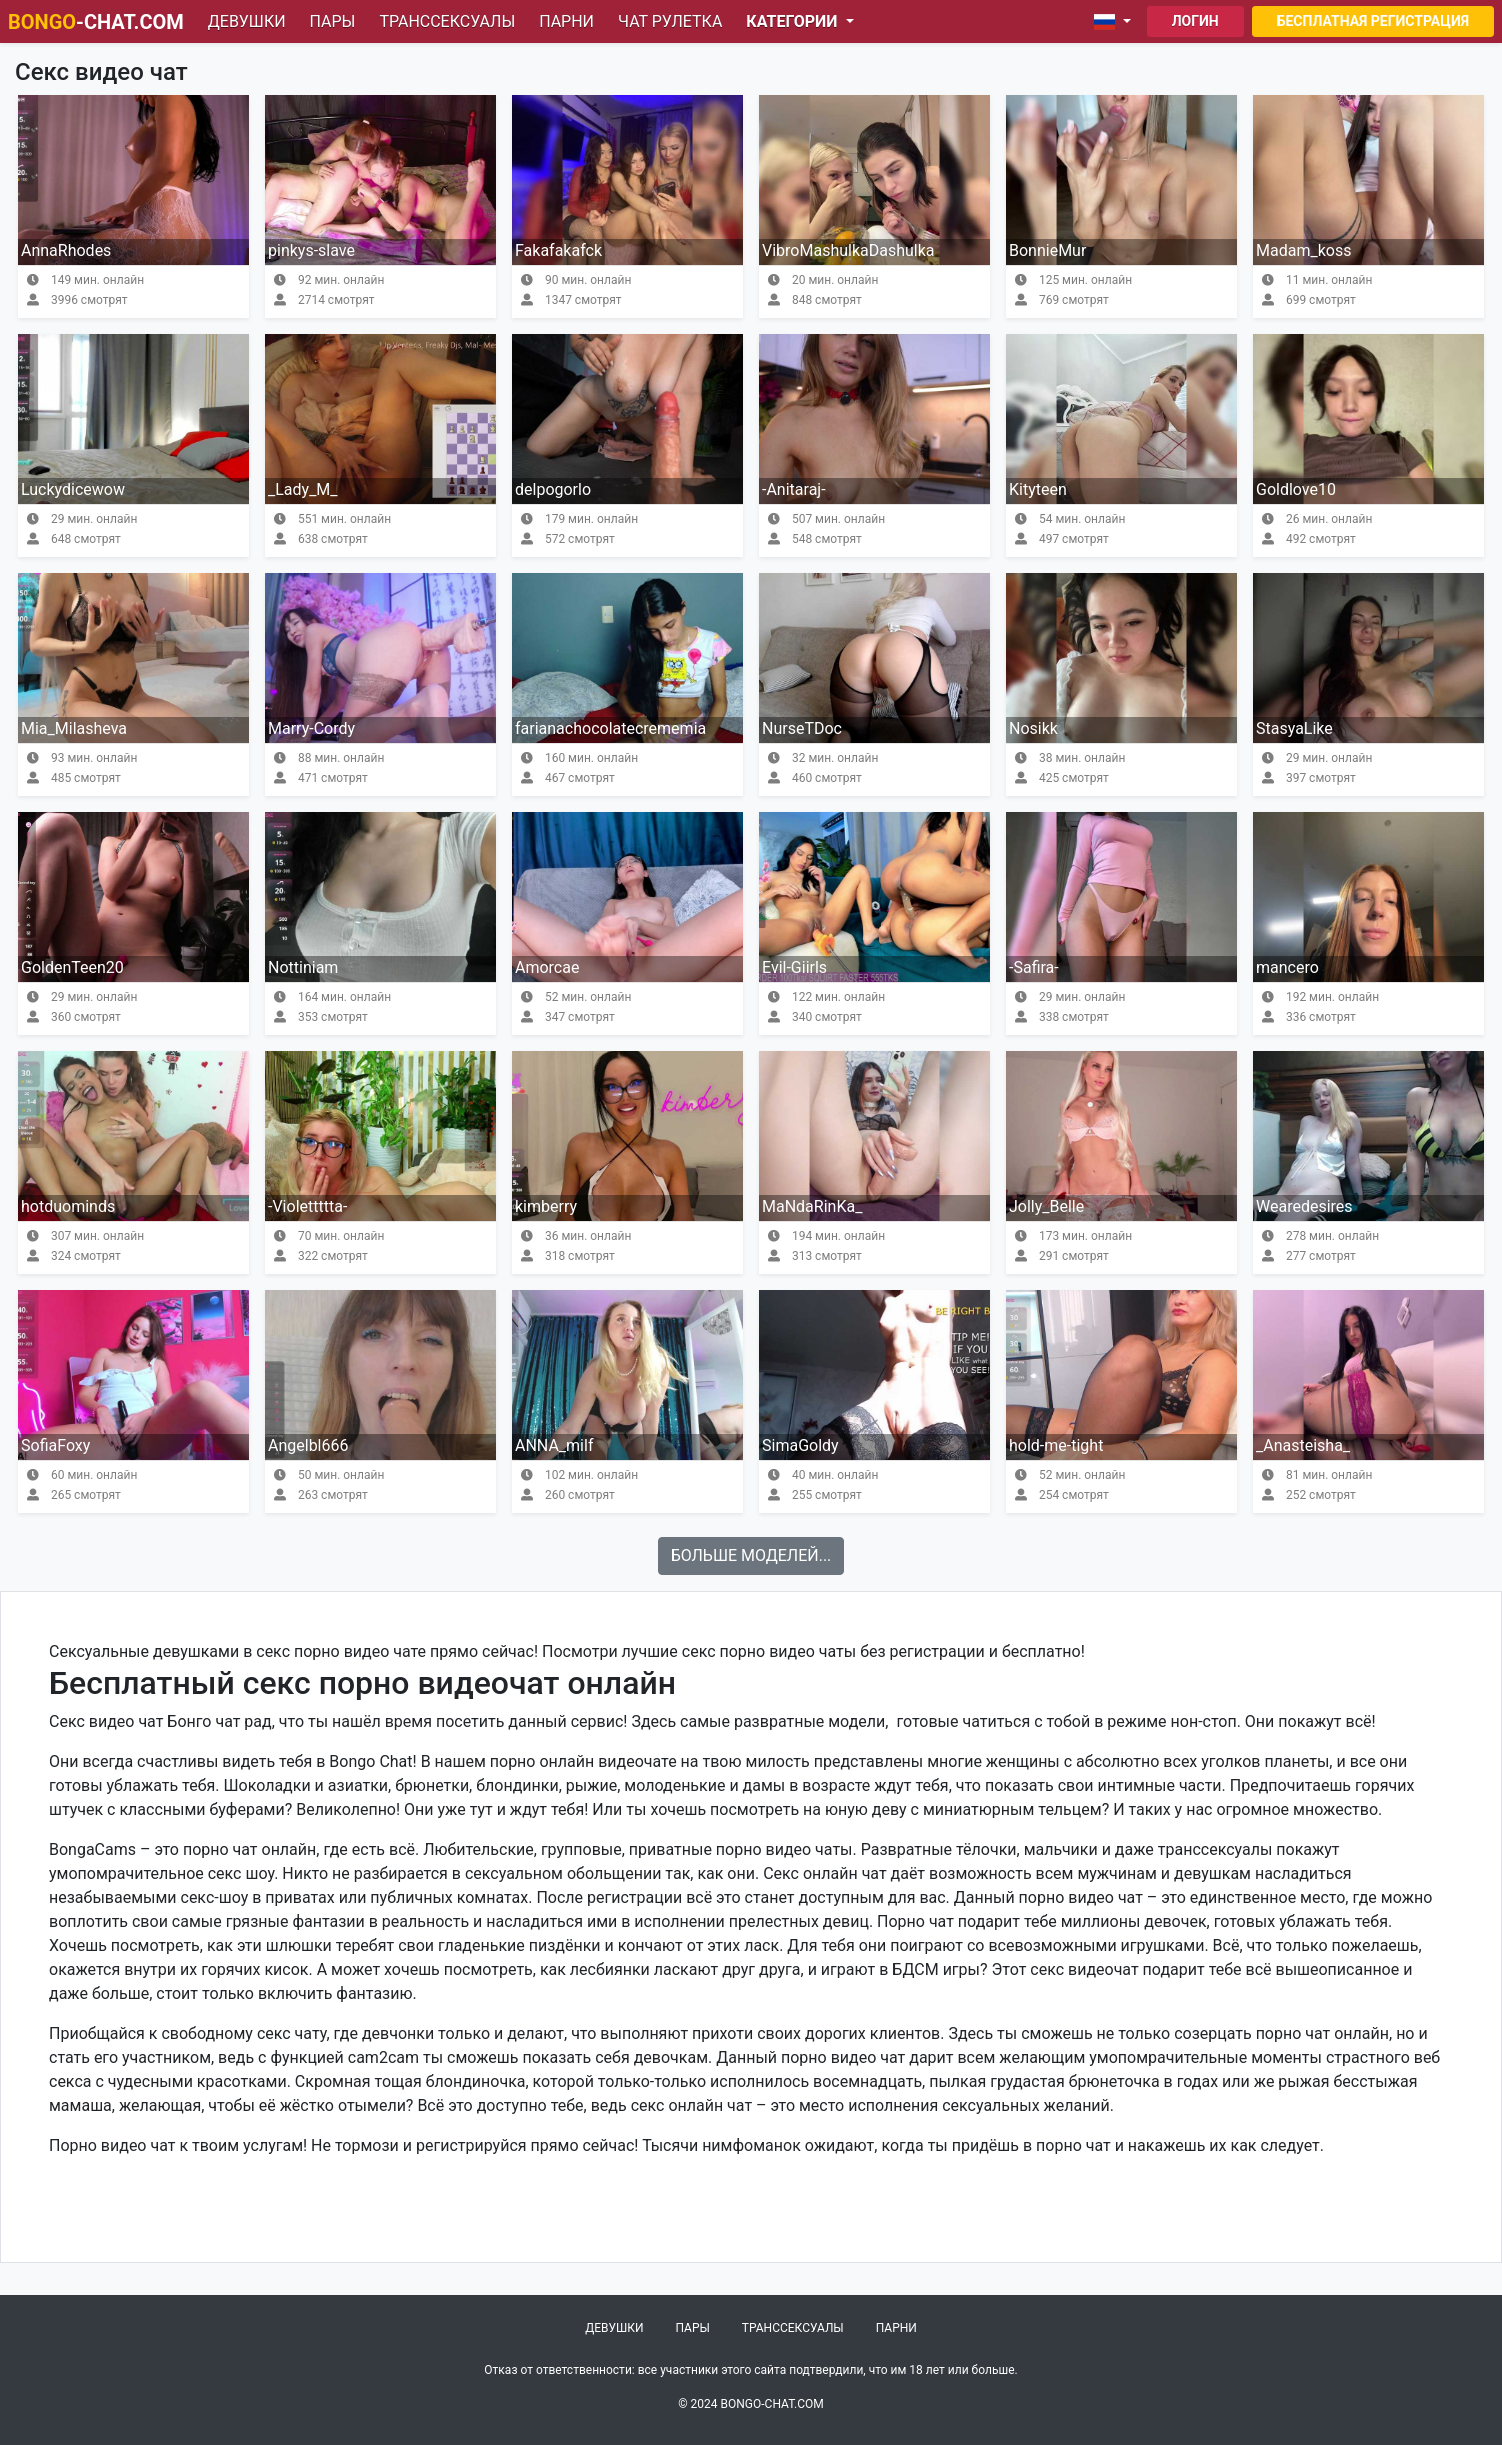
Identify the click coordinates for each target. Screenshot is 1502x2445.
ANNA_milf (554, 1445)
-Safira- (1034, 967)
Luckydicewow (73, 489)
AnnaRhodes (66, 250)
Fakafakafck (558, 250)
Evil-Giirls (794, 967)
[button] (1116, 22)
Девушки (247, 21)
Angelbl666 (308, 1445)
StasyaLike (1294, 728)
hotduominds (68, 1206)
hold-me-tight (1056, 1445)
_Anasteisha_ (1303, 1445)
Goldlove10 (1296, 489)
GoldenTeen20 (72, 967)
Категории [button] (793, 21)
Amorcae (547, 967)
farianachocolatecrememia (610, 728)
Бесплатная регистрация (1373, 21)
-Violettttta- (307, 1206)
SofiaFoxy (55, 1445)
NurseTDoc (802, 728)
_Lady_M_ (303, 489)
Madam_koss (1303, 250)
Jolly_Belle (1046, 1206)
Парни (566, 21)
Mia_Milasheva (74, 728)
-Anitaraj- (794, 489)
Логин (1195, 21)
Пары (333, 21)
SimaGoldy (800, 1445)
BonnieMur (1047, 250)
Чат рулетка (670, 21)
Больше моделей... (751, 1555)
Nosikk (1033, 728)
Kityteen (1038, 489)
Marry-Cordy (311, 728)
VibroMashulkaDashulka (848, 250)
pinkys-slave (311, 250)
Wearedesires (1304, 1206)
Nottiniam (303, 967)
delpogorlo (553, 489)
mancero (1287, 967)
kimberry (546, 1206)
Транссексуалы (447, 21)
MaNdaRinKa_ (812, 1206)
